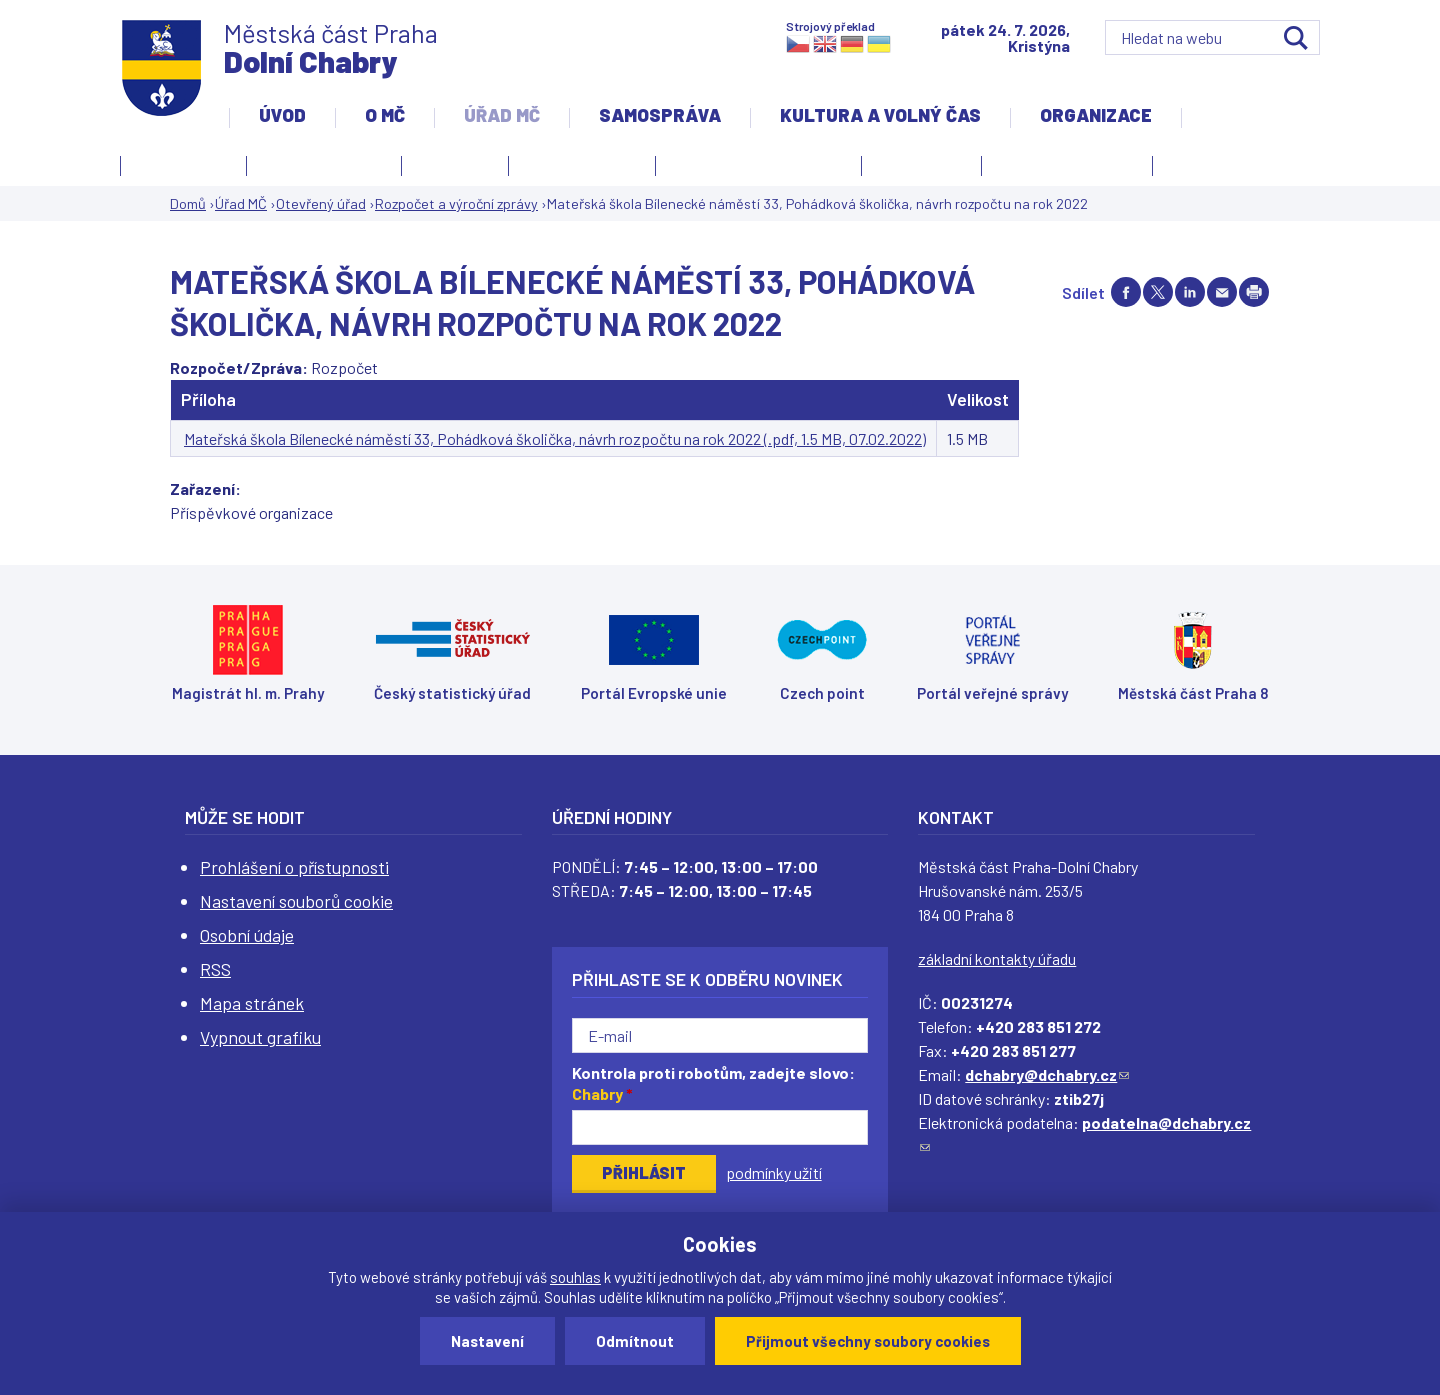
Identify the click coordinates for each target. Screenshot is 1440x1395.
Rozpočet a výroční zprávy (456, 203)
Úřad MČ (502, 115)
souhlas (575, 1277)
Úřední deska (183, 163)
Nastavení (487, 1341)
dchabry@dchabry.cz (1047, 1074)
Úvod (282, 115)
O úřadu (450, 169)
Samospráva (660, 115)
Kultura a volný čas (880, 115)
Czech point (921, 163)
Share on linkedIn (1190, 292)
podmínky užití (774, 1172)
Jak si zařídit (577, 169)
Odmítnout (635, 1341)
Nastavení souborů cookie (296, 901)
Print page (1254, 292)
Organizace (1096, 115)
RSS (215, 969)
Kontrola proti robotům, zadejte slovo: (713, 1083)
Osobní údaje (247, 935)
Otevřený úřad (319, 169)
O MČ (385, 115)
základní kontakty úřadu (997, 958)
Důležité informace (1067, 163)
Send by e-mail (1222, 292)
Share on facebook (1126, 292)
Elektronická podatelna (758, 163)
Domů (188, 203)
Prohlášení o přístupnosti (294, 867)
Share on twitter (1158, 292)
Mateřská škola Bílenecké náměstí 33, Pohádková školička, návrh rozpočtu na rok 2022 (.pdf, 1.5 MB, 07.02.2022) (555, 438)
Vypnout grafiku (260, 1037)
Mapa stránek (252, 1003)
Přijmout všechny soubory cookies (868, 1341)
